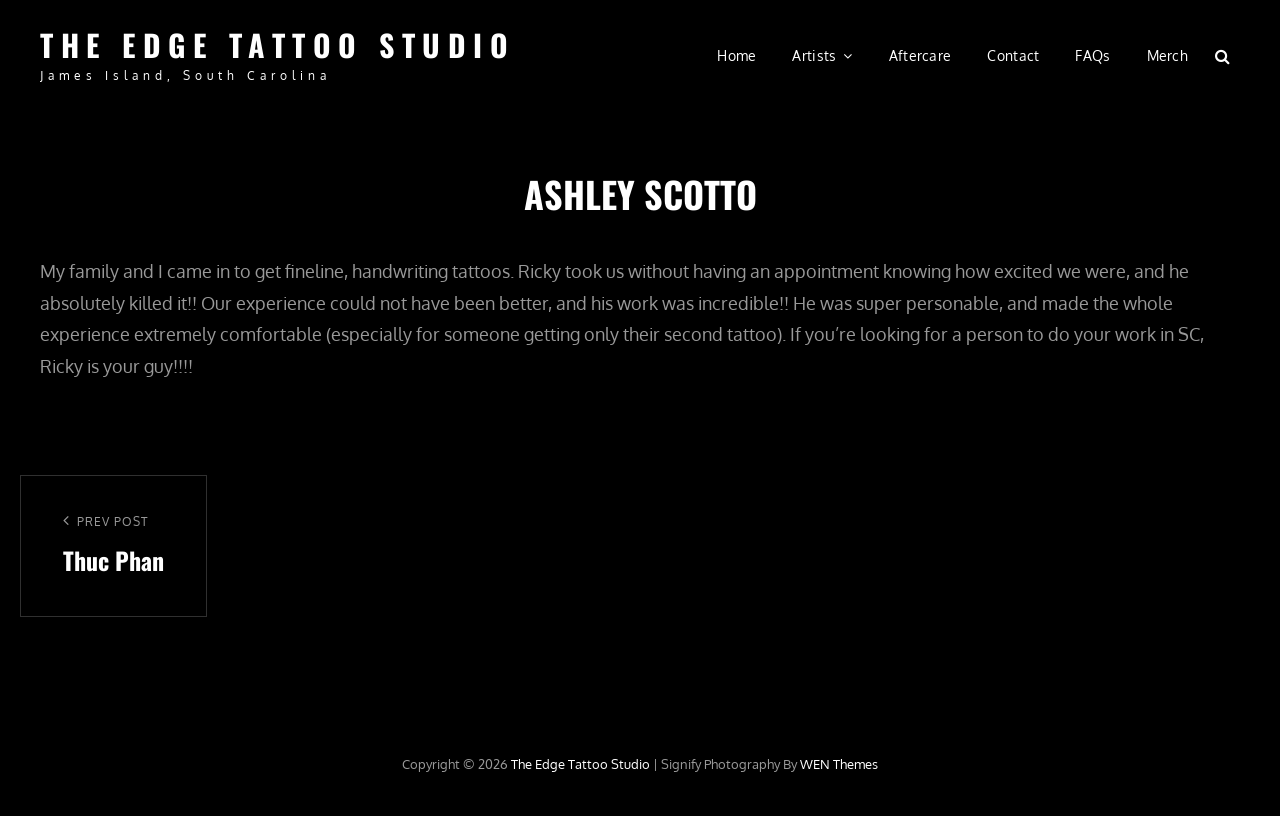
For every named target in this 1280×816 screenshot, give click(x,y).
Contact (1013, 55)
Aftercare (920, 55)
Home (736, 55)
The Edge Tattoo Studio (277, 44)
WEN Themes (839, 764)
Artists (814, 55)
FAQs (1092, 55)
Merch (1167, 55)
